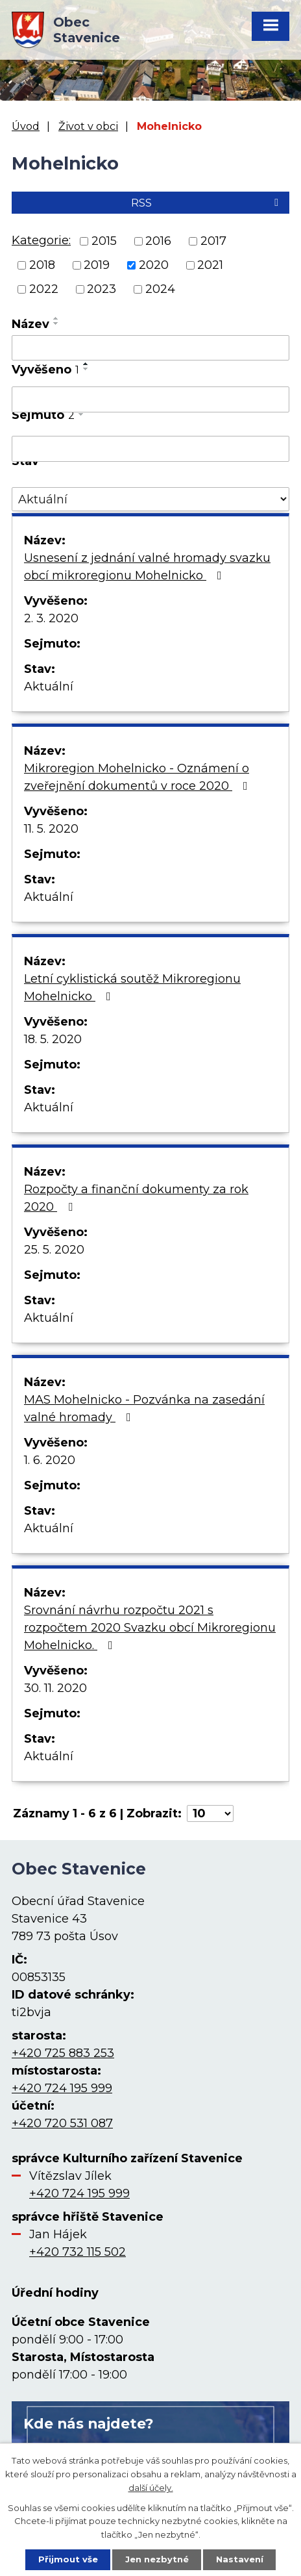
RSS (207, 202)
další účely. (150, 2487)
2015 (104, 241)
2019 (97, 265)
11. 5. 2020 (51, 829)
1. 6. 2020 (49, 1460)
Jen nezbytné (157, 2559)
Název (30, 324)
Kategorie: (41, 240)
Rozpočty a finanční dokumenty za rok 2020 (136, 1198)
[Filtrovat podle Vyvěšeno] (150, 399)
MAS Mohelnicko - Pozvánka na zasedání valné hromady (144, 1408)
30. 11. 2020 (55, 1688)
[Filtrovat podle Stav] (150, 499)
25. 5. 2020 (54, 1250)
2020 (154, 265)
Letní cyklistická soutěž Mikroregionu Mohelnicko (132, 988)
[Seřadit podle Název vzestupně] (56, 318)
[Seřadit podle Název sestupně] (56, 323)
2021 (210, 265)
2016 (158, 241)
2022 (43, 289)
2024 (160, 289)
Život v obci (88, 126)
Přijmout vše (68, 2559)
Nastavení (239, 2559)
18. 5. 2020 (53, 1039)
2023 (101, 289)
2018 (42, 265)
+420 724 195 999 (62, 2088)
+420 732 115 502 (77, 2252)
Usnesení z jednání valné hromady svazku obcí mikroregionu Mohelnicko (147, 567)
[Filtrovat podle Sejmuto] (150, 449)
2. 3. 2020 (51, 618)
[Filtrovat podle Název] (150, 348)
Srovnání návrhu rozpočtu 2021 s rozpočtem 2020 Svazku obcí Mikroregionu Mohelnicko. (150, 1627)
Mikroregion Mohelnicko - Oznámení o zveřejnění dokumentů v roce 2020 (138, 777)
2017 (213, 241)
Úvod (26, 126)
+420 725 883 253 (63, 2053)
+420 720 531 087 (62, 2123)
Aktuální (48, 686)
